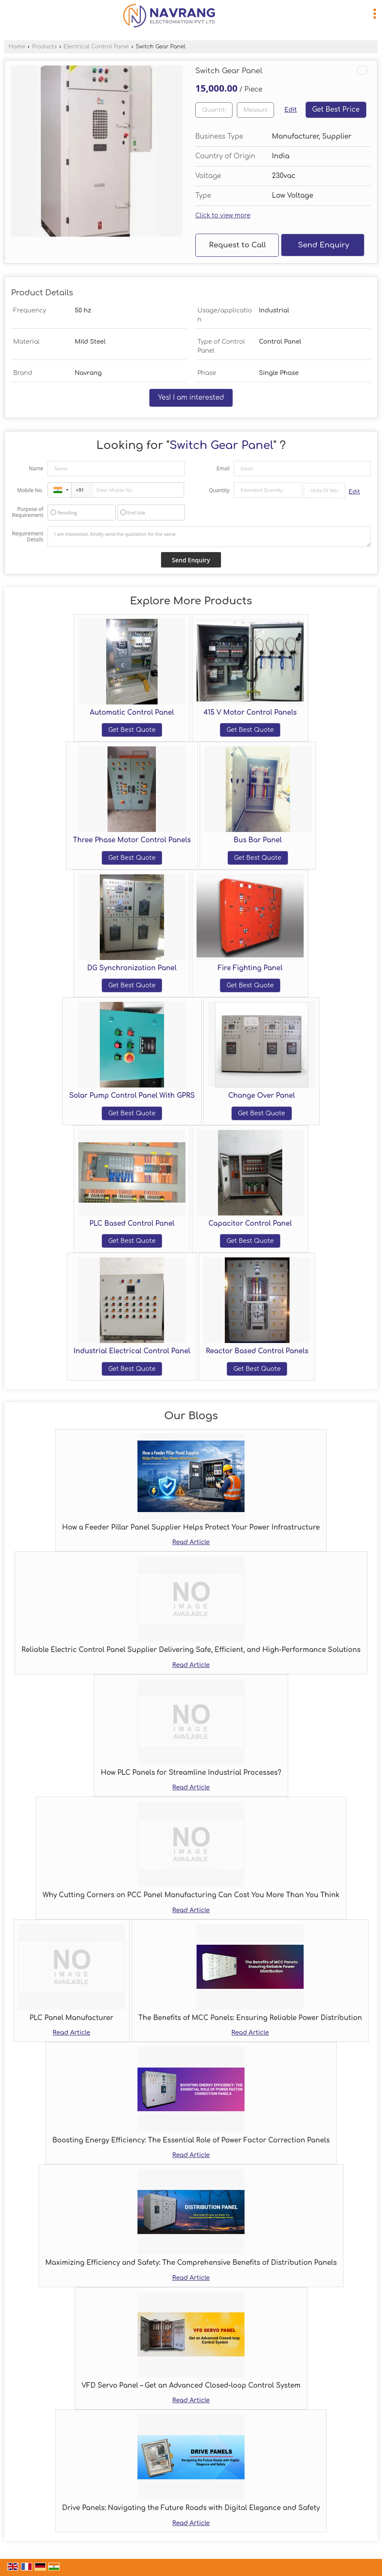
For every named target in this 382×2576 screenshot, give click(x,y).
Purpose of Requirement (27, 512)
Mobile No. (30, 490)
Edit (290, 110)
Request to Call (237, 245)
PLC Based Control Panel (132, 1223)
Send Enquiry (323, 245)
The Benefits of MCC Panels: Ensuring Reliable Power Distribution (250, 2018)
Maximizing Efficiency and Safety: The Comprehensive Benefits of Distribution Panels (191, 2263)
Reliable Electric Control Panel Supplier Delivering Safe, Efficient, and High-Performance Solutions (191, 1650)
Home (17, 47)
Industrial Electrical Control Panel (132, 1351)
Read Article (191, 1542)
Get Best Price (336, 109)
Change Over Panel (261, 1095)
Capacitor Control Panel (250, 1223)
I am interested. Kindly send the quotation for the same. (209, 536)
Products (44, 47)
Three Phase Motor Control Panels (132, 840)
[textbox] (255, 110)
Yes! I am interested (191, 397)
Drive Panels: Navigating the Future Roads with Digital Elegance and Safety (191, 2508)
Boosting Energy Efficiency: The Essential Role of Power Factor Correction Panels (191, 2140)
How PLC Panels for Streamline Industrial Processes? (191, 1773)
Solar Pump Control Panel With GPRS (131, 1095)
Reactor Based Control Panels (257, 1351)
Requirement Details (27, 537)
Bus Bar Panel (258, 840)
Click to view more (223, 215)
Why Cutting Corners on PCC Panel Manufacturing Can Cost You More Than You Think (190, 1895)
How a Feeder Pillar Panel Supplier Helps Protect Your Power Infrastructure (191, 1527)
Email (223, 468)
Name (36, 468)
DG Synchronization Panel (132, 968)
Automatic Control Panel (132, 712)
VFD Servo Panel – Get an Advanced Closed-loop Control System (191, 2385)
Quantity (219, 490)
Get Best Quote (131, 730)
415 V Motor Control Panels (250, 712)
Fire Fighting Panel (250, 968)
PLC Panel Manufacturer (71, 2018)
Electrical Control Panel (96, 47)
